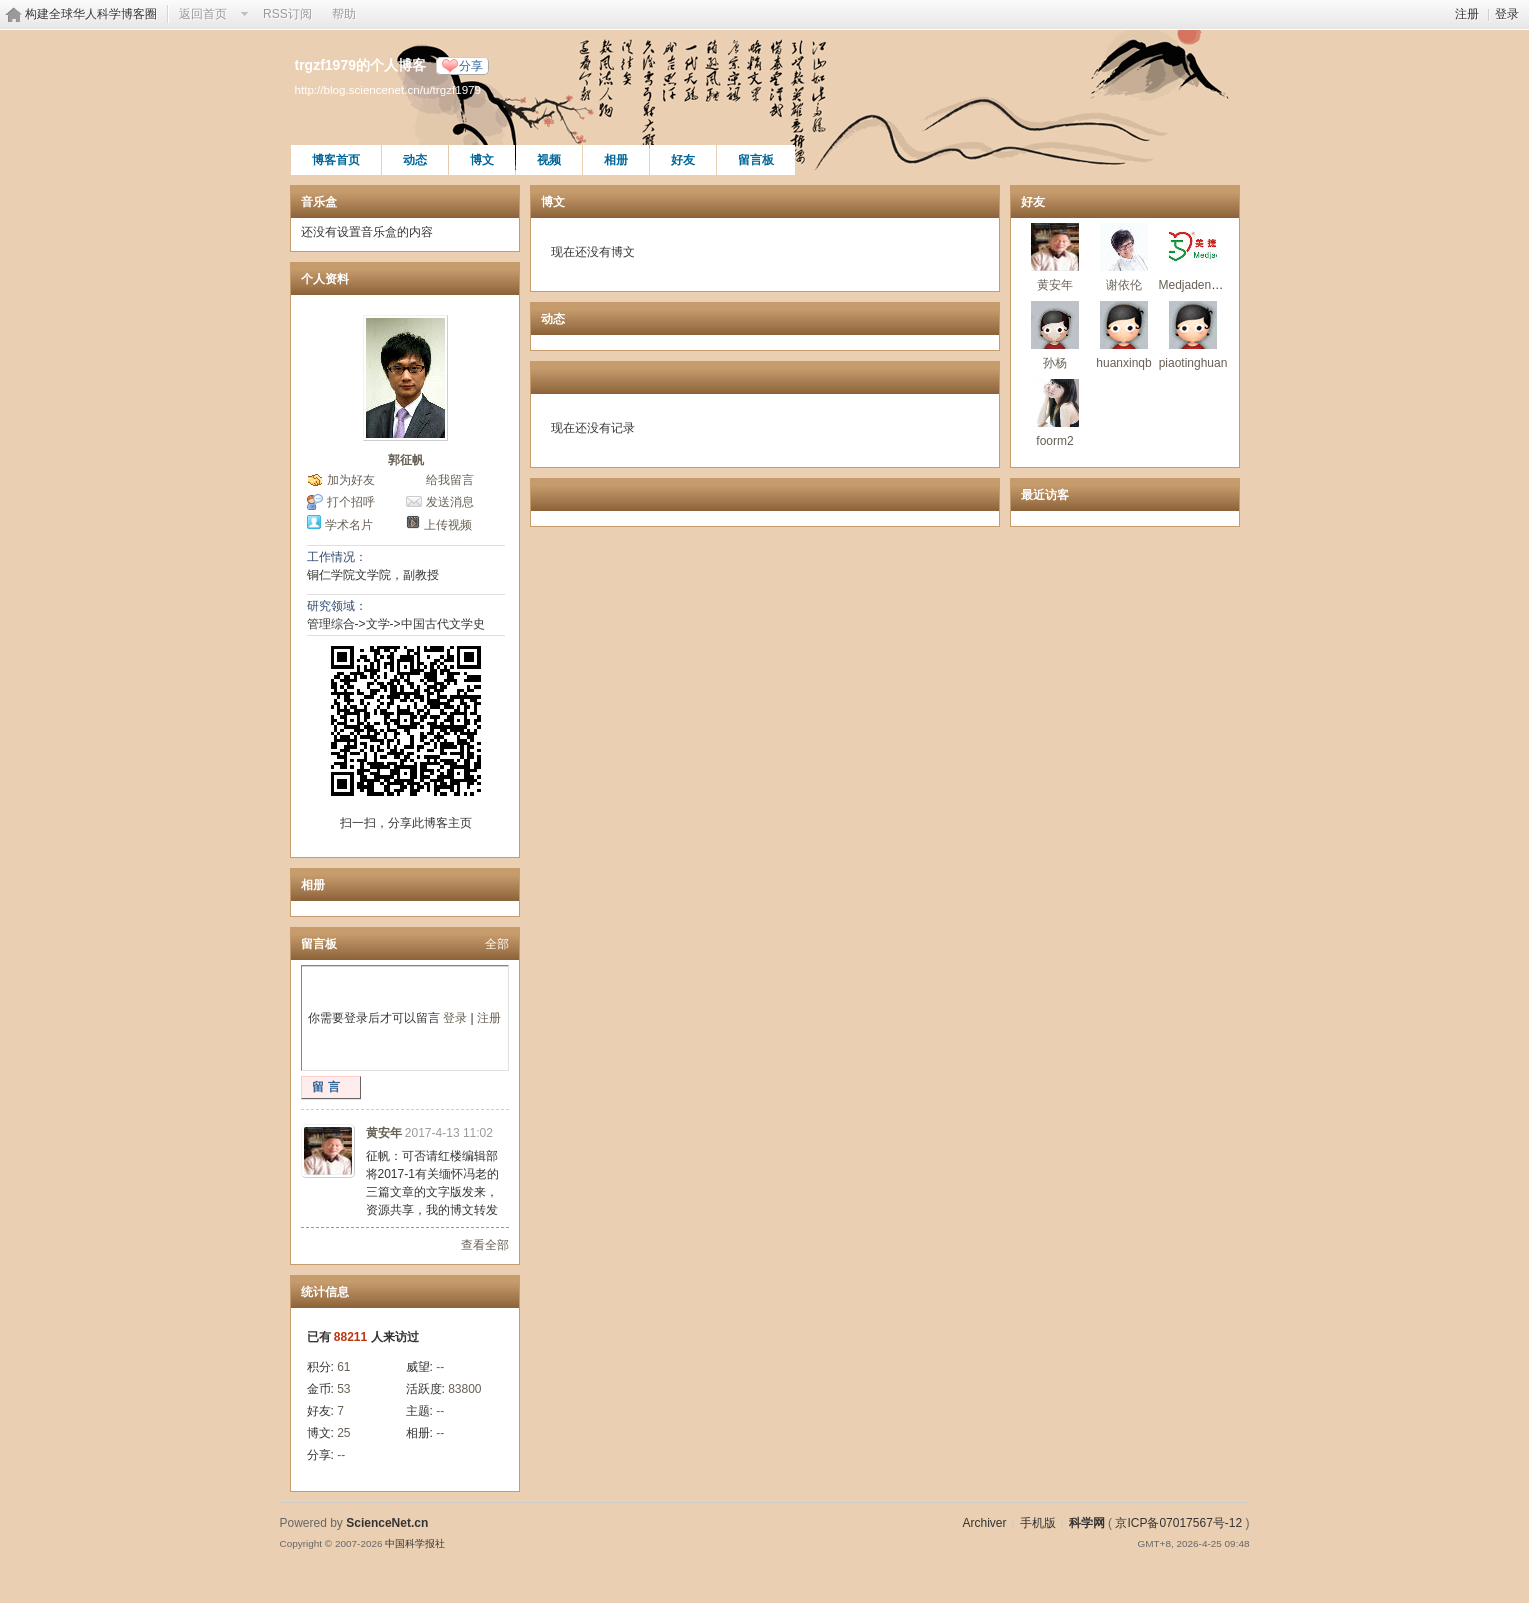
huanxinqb (1123, 363)
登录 (1507, 14)
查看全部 (485, 1245)
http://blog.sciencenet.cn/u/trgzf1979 (388, 89)
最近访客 (1045, 495)
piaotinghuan (1193, 363)
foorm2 (1054, 441)
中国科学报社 (415, 1543)
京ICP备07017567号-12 (1178, 1523)
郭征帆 (406, 460)
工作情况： (337, 557)
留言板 (756, 160)
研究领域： (337, 606)
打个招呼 (351, 502)
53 (343, 1389)
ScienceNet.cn (387, 1523)
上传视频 (448, 525)
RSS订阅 (287, 14)
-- (440, 1367)
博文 (482, 160)
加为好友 (351, 480)
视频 (549, 160)
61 (343, 1367)
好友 (683, 160)
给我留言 (450, 480)
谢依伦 (1124, 285)
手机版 (1038, 1523)
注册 (1467, 14)
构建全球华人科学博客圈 (91, 14)
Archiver (984, 1523)
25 (343, 1433)
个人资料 (325, 279)
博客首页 (336, 160)
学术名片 (349, 525)
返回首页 (203, 14)
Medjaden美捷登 (1203, 285)
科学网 (1087, 1523)
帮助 (344, 14)
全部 (497, 944)
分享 (471, 66)
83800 (464, 1389)
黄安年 (384, 1133)
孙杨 (1055, 363)
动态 (415, 160)
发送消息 (450, 502)
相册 (616, 160)
